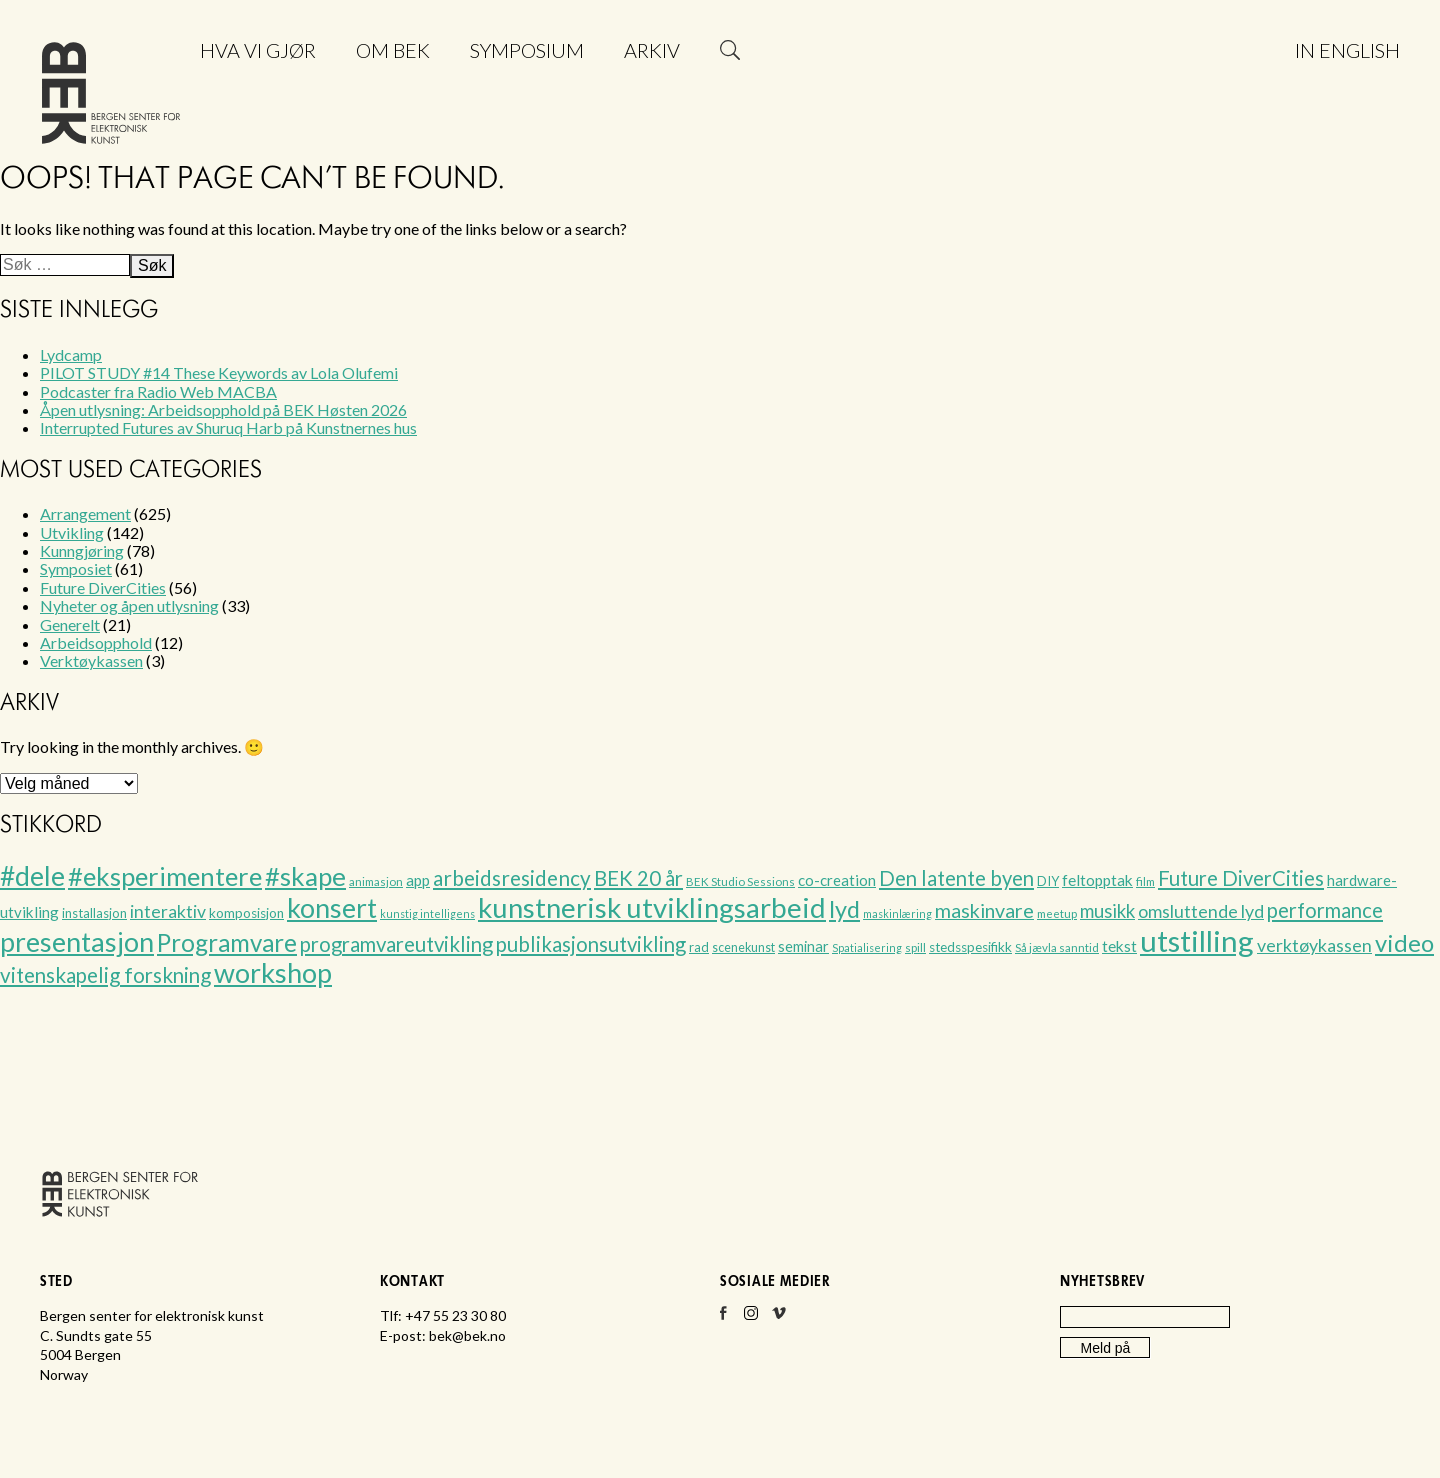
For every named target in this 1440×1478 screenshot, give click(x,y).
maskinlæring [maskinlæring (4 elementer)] (897, 913)
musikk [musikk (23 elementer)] (1107, 911)
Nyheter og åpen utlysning (129, 605)
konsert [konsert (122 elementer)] (332, 908)
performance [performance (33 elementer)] (1325, 910)
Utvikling (72, 532)
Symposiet (76, 568)
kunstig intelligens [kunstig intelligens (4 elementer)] (427, 913)
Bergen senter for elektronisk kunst (111, 97)
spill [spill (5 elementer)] (915, 947)
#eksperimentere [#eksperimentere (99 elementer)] (165, 876)
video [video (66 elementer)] (1404, 943)
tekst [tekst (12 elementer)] (1119, 946)
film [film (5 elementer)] (1145, 881)
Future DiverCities (103, 587)
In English (1347, 50)
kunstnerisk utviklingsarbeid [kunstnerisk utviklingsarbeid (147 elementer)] (652, 907)
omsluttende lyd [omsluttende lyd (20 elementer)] (1201, 911)
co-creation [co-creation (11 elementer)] (837, 880)
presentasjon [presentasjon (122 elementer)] (77, 942)
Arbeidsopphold (96, 642)
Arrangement (85, 513)
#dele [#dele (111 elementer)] (32, 876)
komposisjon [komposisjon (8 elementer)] (246, 913)
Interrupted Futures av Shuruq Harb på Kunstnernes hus (228, 427)
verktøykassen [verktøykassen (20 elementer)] (1314, 945)
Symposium (527, 50)
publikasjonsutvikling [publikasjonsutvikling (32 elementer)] (591, 944)
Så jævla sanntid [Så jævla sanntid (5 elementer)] (1057, 947)
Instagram (751, 1319)
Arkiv (652, 50)
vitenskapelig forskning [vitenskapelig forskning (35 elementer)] (105, 975)
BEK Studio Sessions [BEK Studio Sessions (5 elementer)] (740, 881)
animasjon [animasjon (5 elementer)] (376, 881)
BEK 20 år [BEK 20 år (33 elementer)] (638, 878)
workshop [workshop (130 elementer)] (273, 972)
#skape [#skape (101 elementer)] (305, 876)
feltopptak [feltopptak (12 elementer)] (1097, 880)
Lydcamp (71, 354)
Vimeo (779, 1319)
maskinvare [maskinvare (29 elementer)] (984, 910)
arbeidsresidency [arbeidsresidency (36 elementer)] (512, 878)
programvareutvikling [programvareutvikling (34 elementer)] (396, 944)
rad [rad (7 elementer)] (699, 947)
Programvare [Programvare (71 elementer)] (227, 942)
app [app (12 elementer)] (418, 880)
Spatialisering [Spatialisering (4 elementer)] (867, 947)
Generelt (70, 624)
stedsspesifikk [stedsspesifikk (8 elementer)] (970, 947)
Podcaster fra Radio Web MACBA (158, 391)
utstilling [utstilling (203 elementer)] (1197, 940)
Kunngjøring (82, 550)
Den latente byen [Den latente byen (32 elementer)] (956, 878)
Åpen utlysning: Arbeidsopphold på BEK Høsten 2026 (223, 409)
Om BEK (393, 50)
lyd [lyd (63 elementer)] (844, 909)
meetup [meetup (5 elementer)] (1057, 913)
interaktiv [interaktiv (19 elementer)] (168, 911)
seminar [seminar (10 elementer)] (803, 946)
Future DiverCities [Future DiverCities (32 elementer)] (1241, 878)
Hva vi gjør (258, 50)
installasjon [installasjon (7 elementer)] (94, 913)
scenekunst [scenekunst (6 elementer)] (743, 947)
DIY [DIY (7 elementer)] (1048, 881)
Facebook (723, 1319)
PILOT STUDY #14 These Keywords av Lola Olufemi (219, 372)
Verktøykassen (91, 660)
